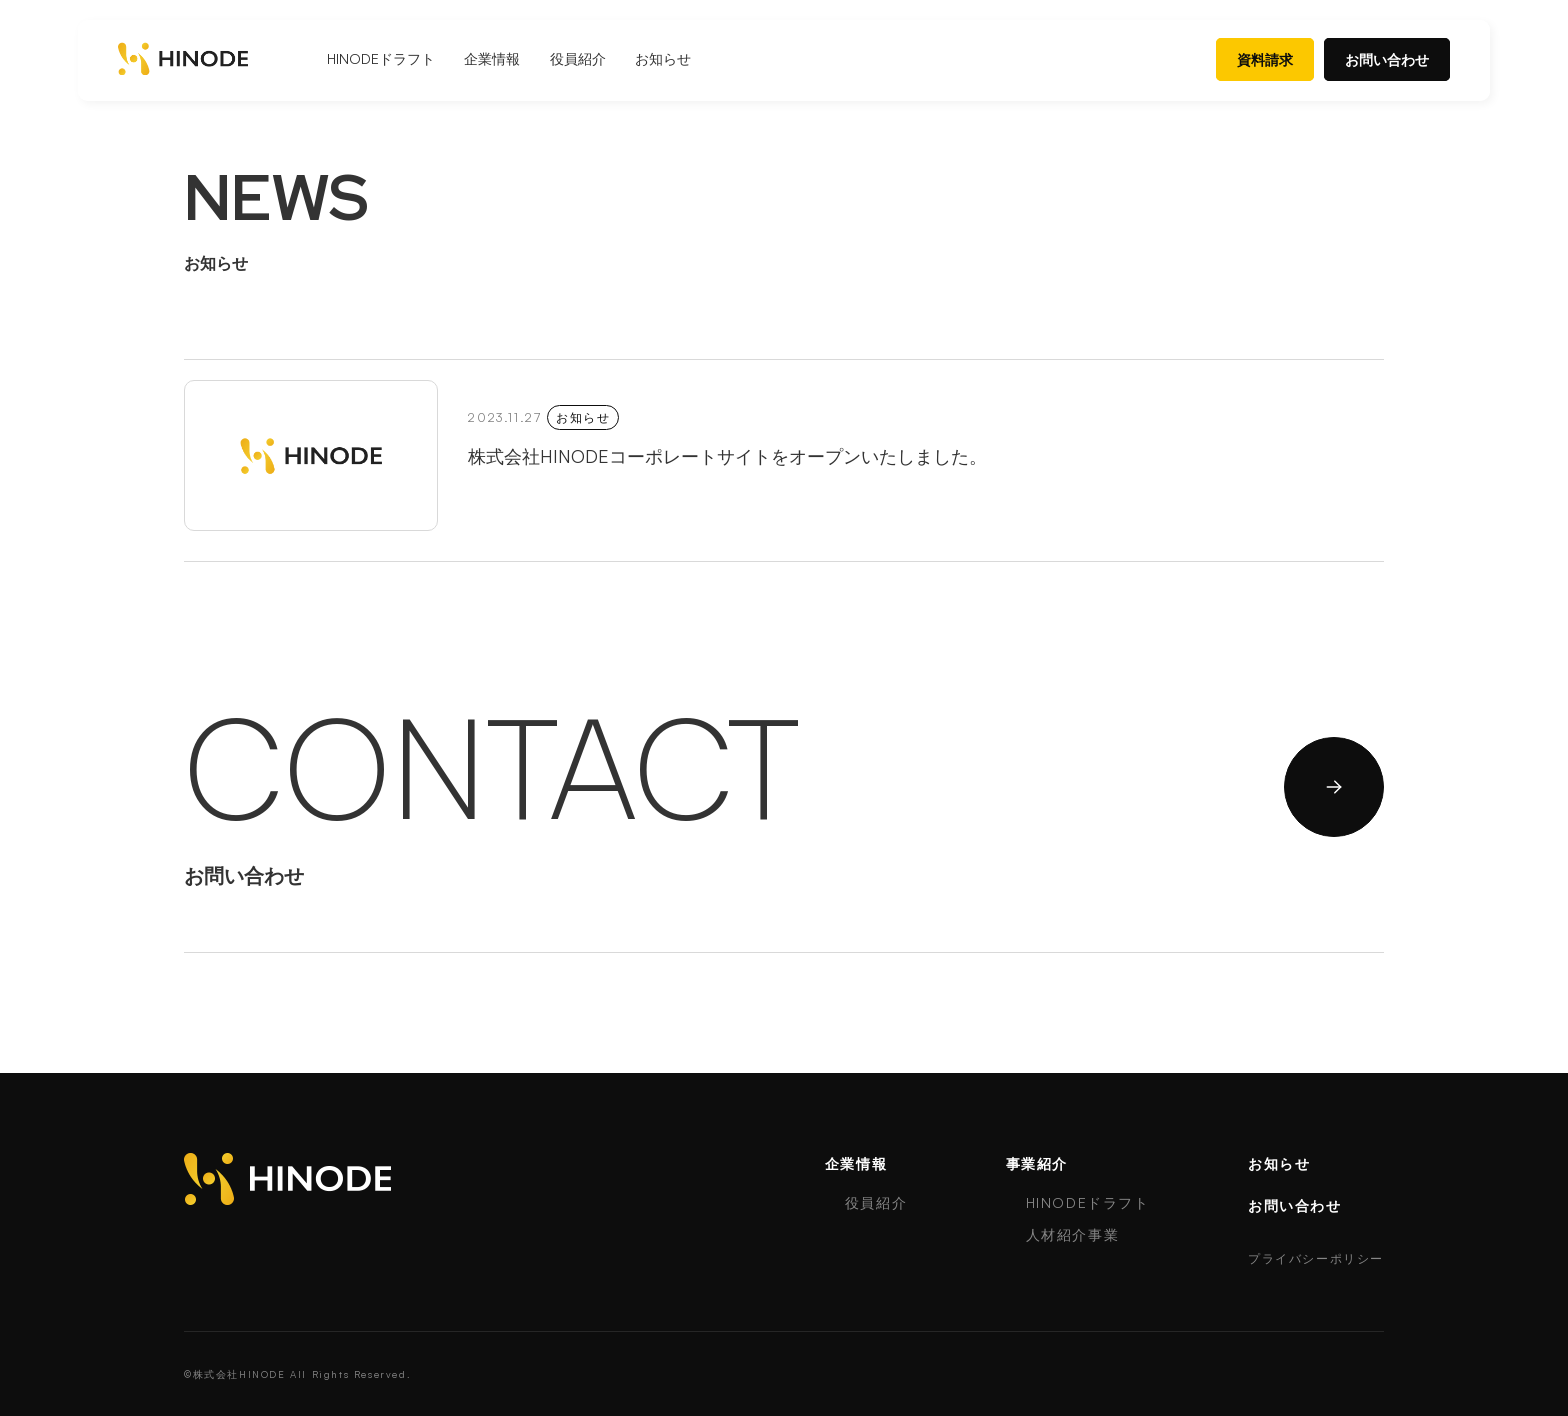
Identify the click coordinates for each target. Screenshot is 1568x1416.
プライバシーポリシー (1316, 1258)
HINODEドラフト (381, 58)
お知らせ (663, 58)
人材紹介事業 (1073, 1234)
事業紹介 (1037, 1163)
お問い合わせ (1387, 59)
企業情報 (492, 58)
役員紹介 (578, 58)
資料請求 (1265, 59)
